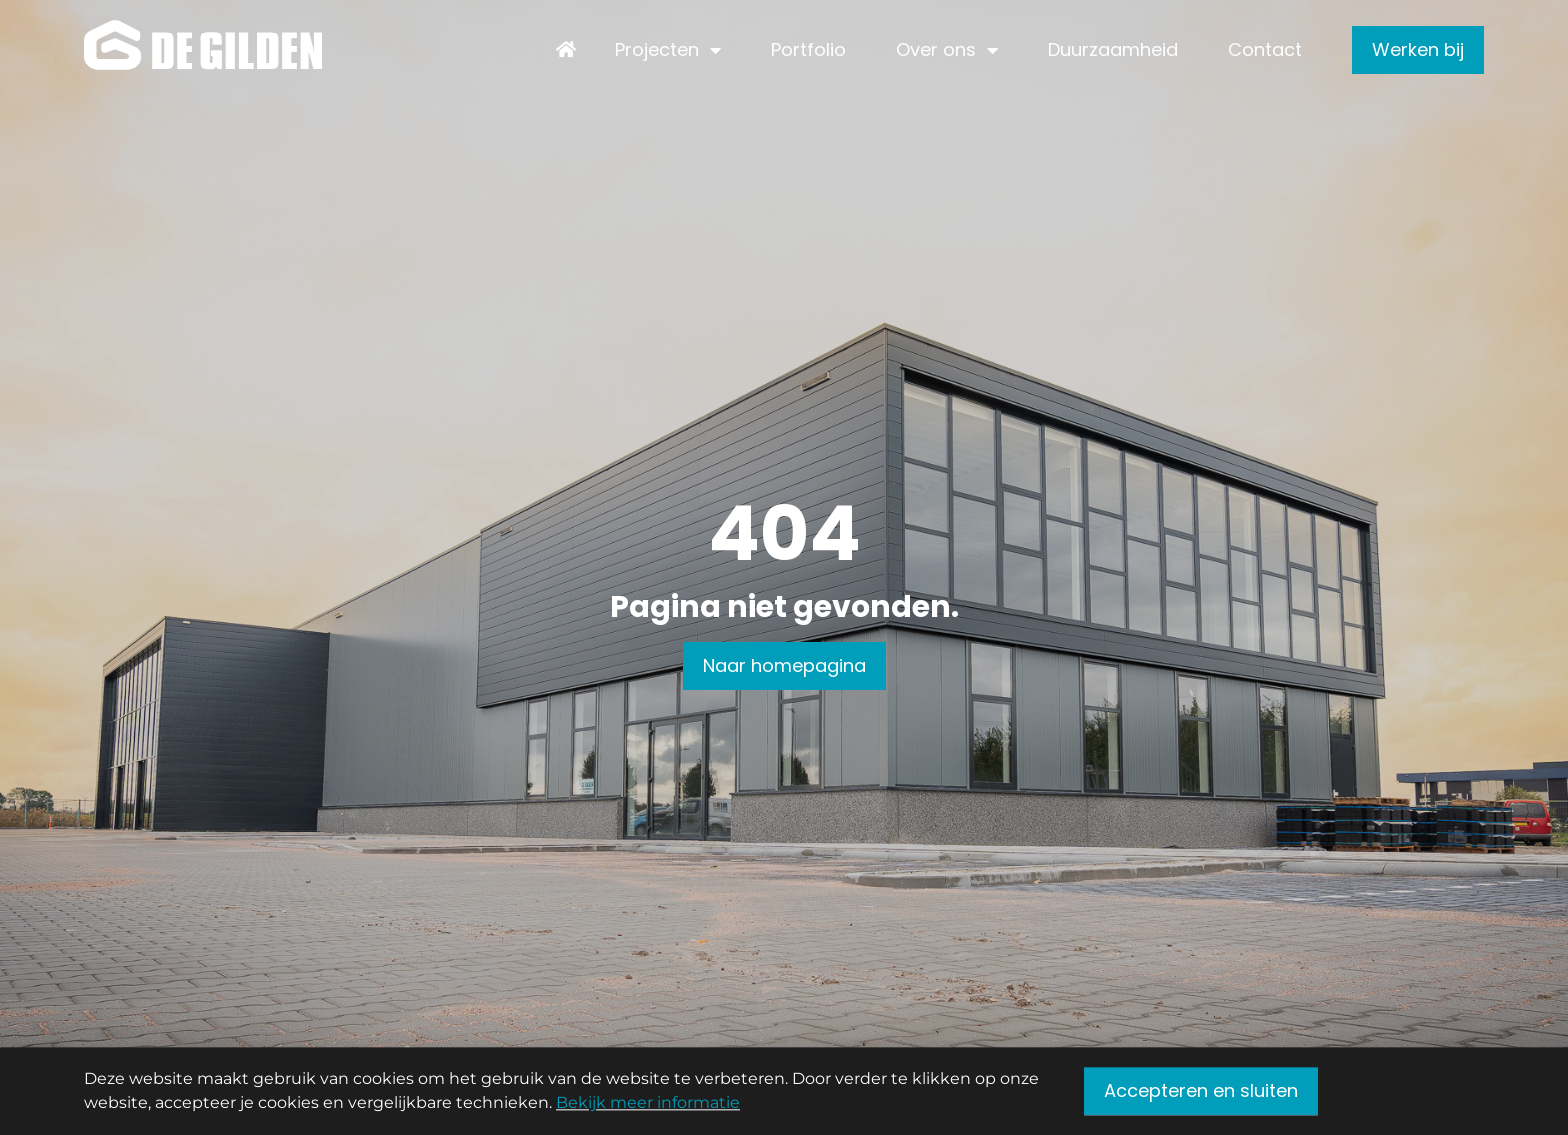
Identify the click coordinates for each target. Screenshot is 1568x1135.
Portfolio (808, 49)
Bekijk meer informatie (648, 1105)
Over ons (936, 50)
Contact (1265, 49)
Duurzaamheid (1113, 49)
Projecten (657, 50)
